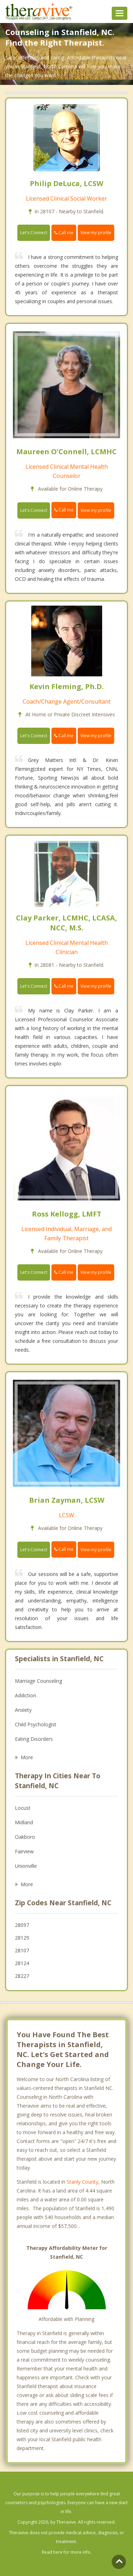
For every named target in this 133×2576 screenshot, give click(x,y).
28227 (22, 1976)
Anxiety (23, 1709)
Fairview (24, 1851)
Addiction (25, 1695)
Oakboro (25, 1836)
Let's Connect (33, 233)
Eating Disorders (34, 1738)
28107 (22, 1950)
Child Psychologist (35, 1724)
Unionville (26, 1865)
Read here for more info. (67, 2552)
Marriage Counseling (38, 1680)
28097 (22, 1925)
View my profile (96, 233)
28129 (22, 1937)
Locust (23, 1807)
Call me (63, 233)
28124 (22, 1963)
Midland (24, 1822)
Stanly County (82, 2181)
